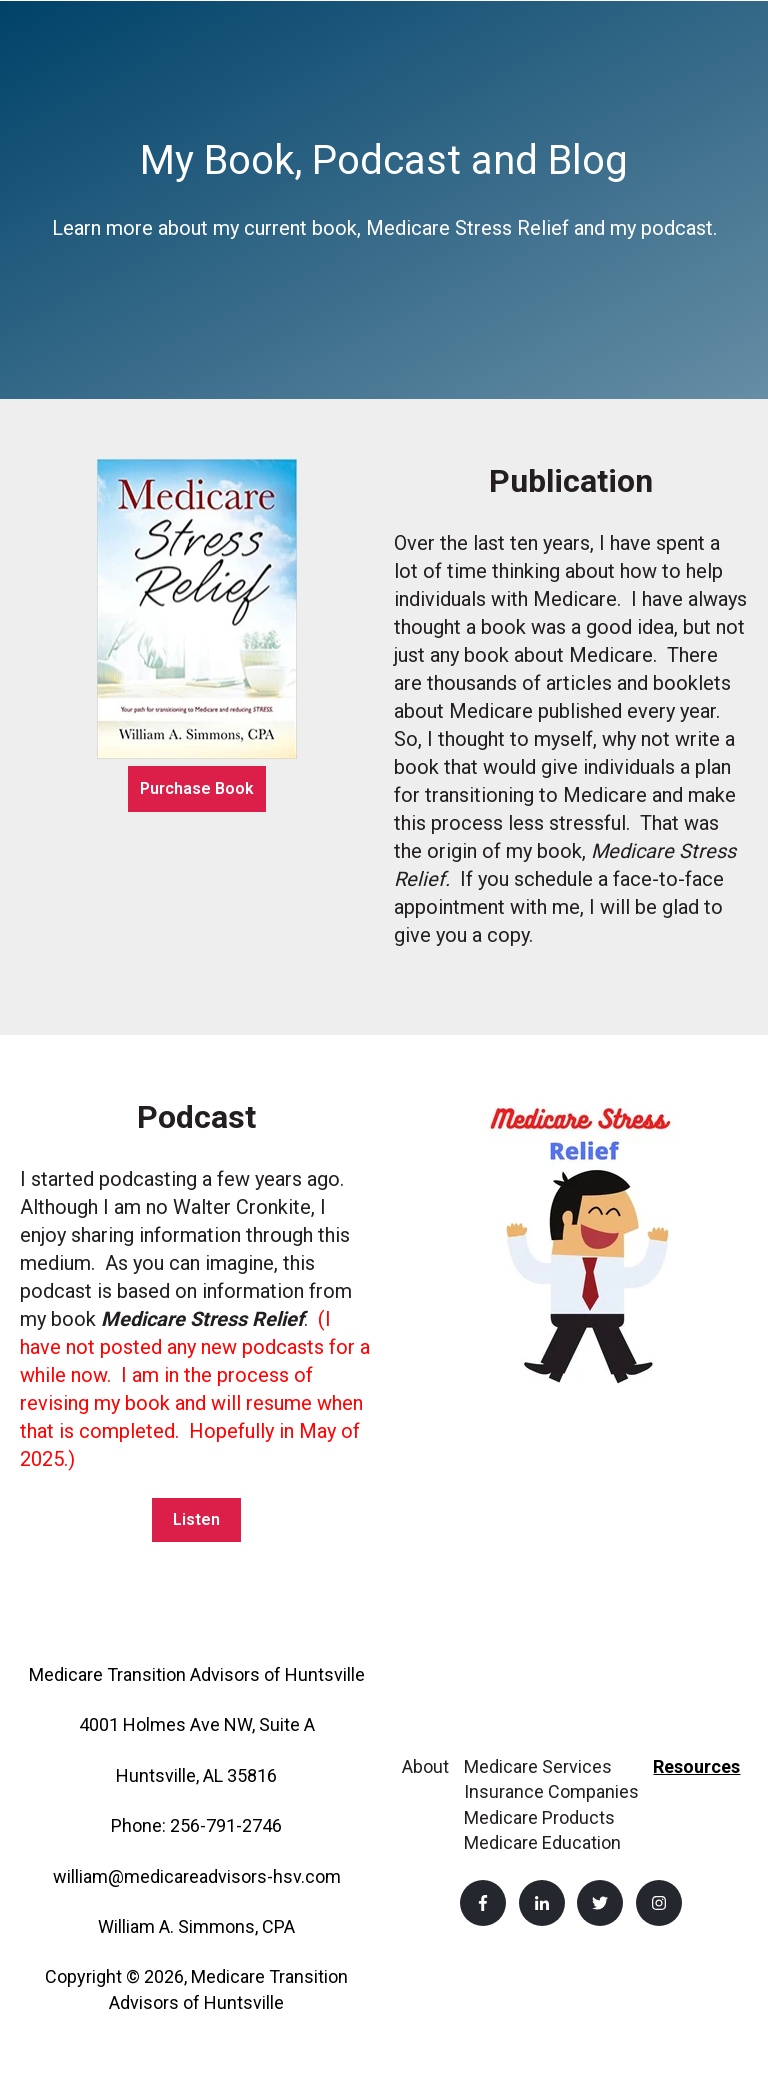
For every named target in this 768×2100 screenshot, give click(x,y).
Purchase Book (197, 788)
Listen (196, 1519)
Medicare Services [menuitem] (538, 1766)
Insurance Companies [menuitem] (551, 1791)
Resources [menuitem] (696, 1766)
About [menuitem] (425, 1766)
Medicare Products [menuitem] (539, 1817)
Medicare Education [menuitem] (542, 1842)
